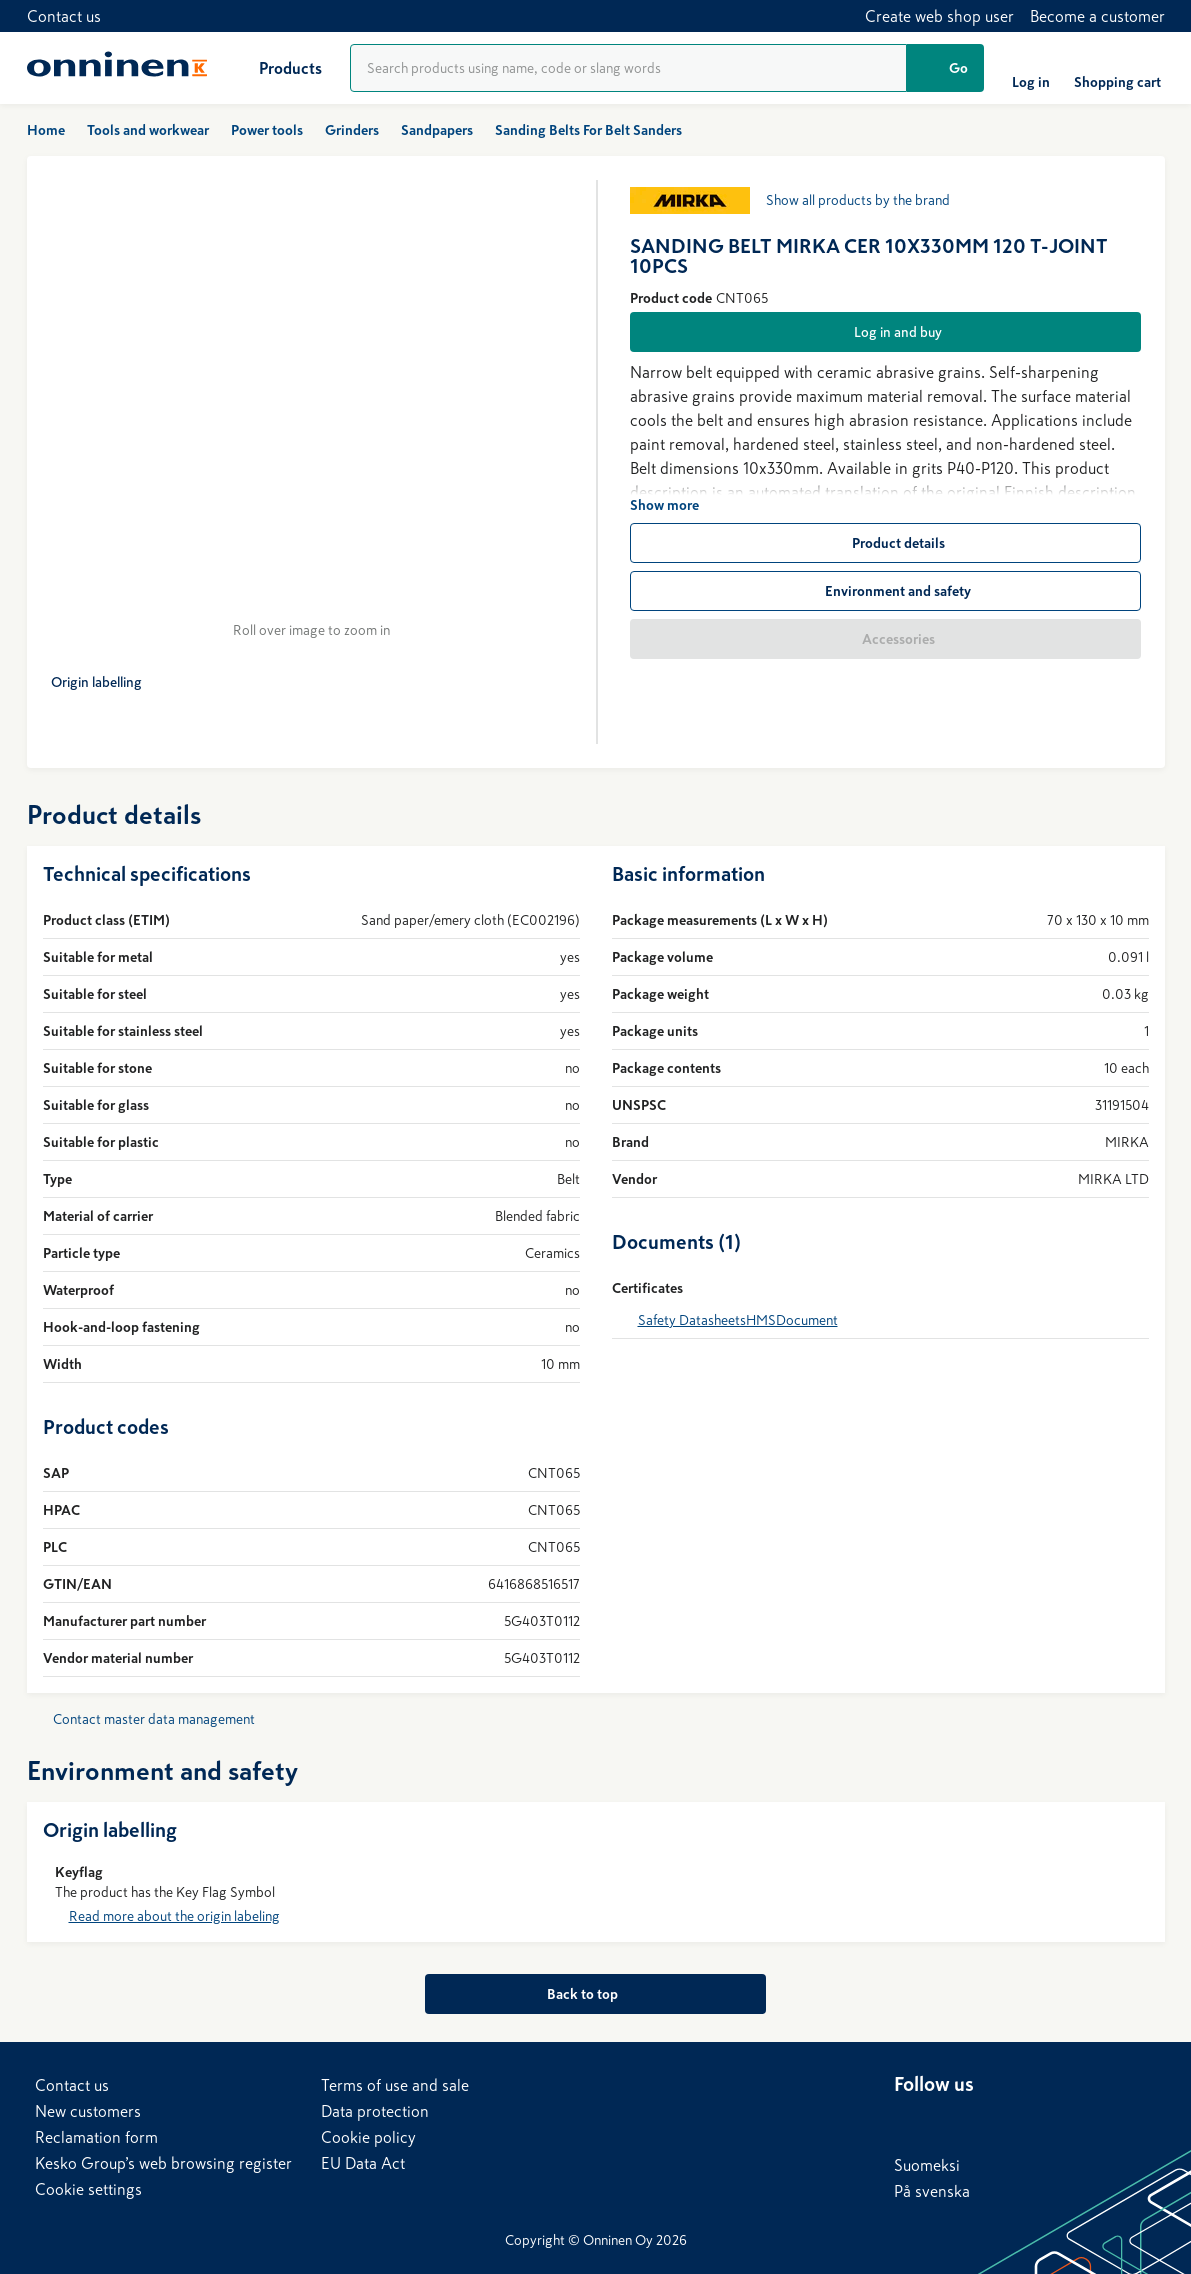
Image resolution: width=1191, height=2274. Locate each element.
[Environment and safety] (885, 591)
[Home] (117, 68)
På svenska (932, 2191)
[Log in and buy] (885, 332)
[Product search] (628, 68)
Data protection (375, 2111)
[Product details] (885, 543)
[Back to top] (595, 2006)
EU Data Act (363, 2163)
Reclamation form (96, 2137)
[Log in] (1031, 68)
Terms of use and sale (395, 2085)
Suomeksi (927, 2165)
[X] (990, 2122)
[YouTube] (1030, 2122)
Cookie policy (368, 2137)
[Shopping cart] (1117, 68)
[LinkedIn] (910, 2122)
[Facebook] (950, 2122)
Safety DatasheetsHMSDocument (738, 1332)
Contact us (64, 16)
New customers (88, 2111)
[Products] (274, 68)
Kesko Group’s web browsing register (163, 2163)
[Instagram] (1070, 2122)
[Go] (945, 68)
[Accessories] (885, 639)
